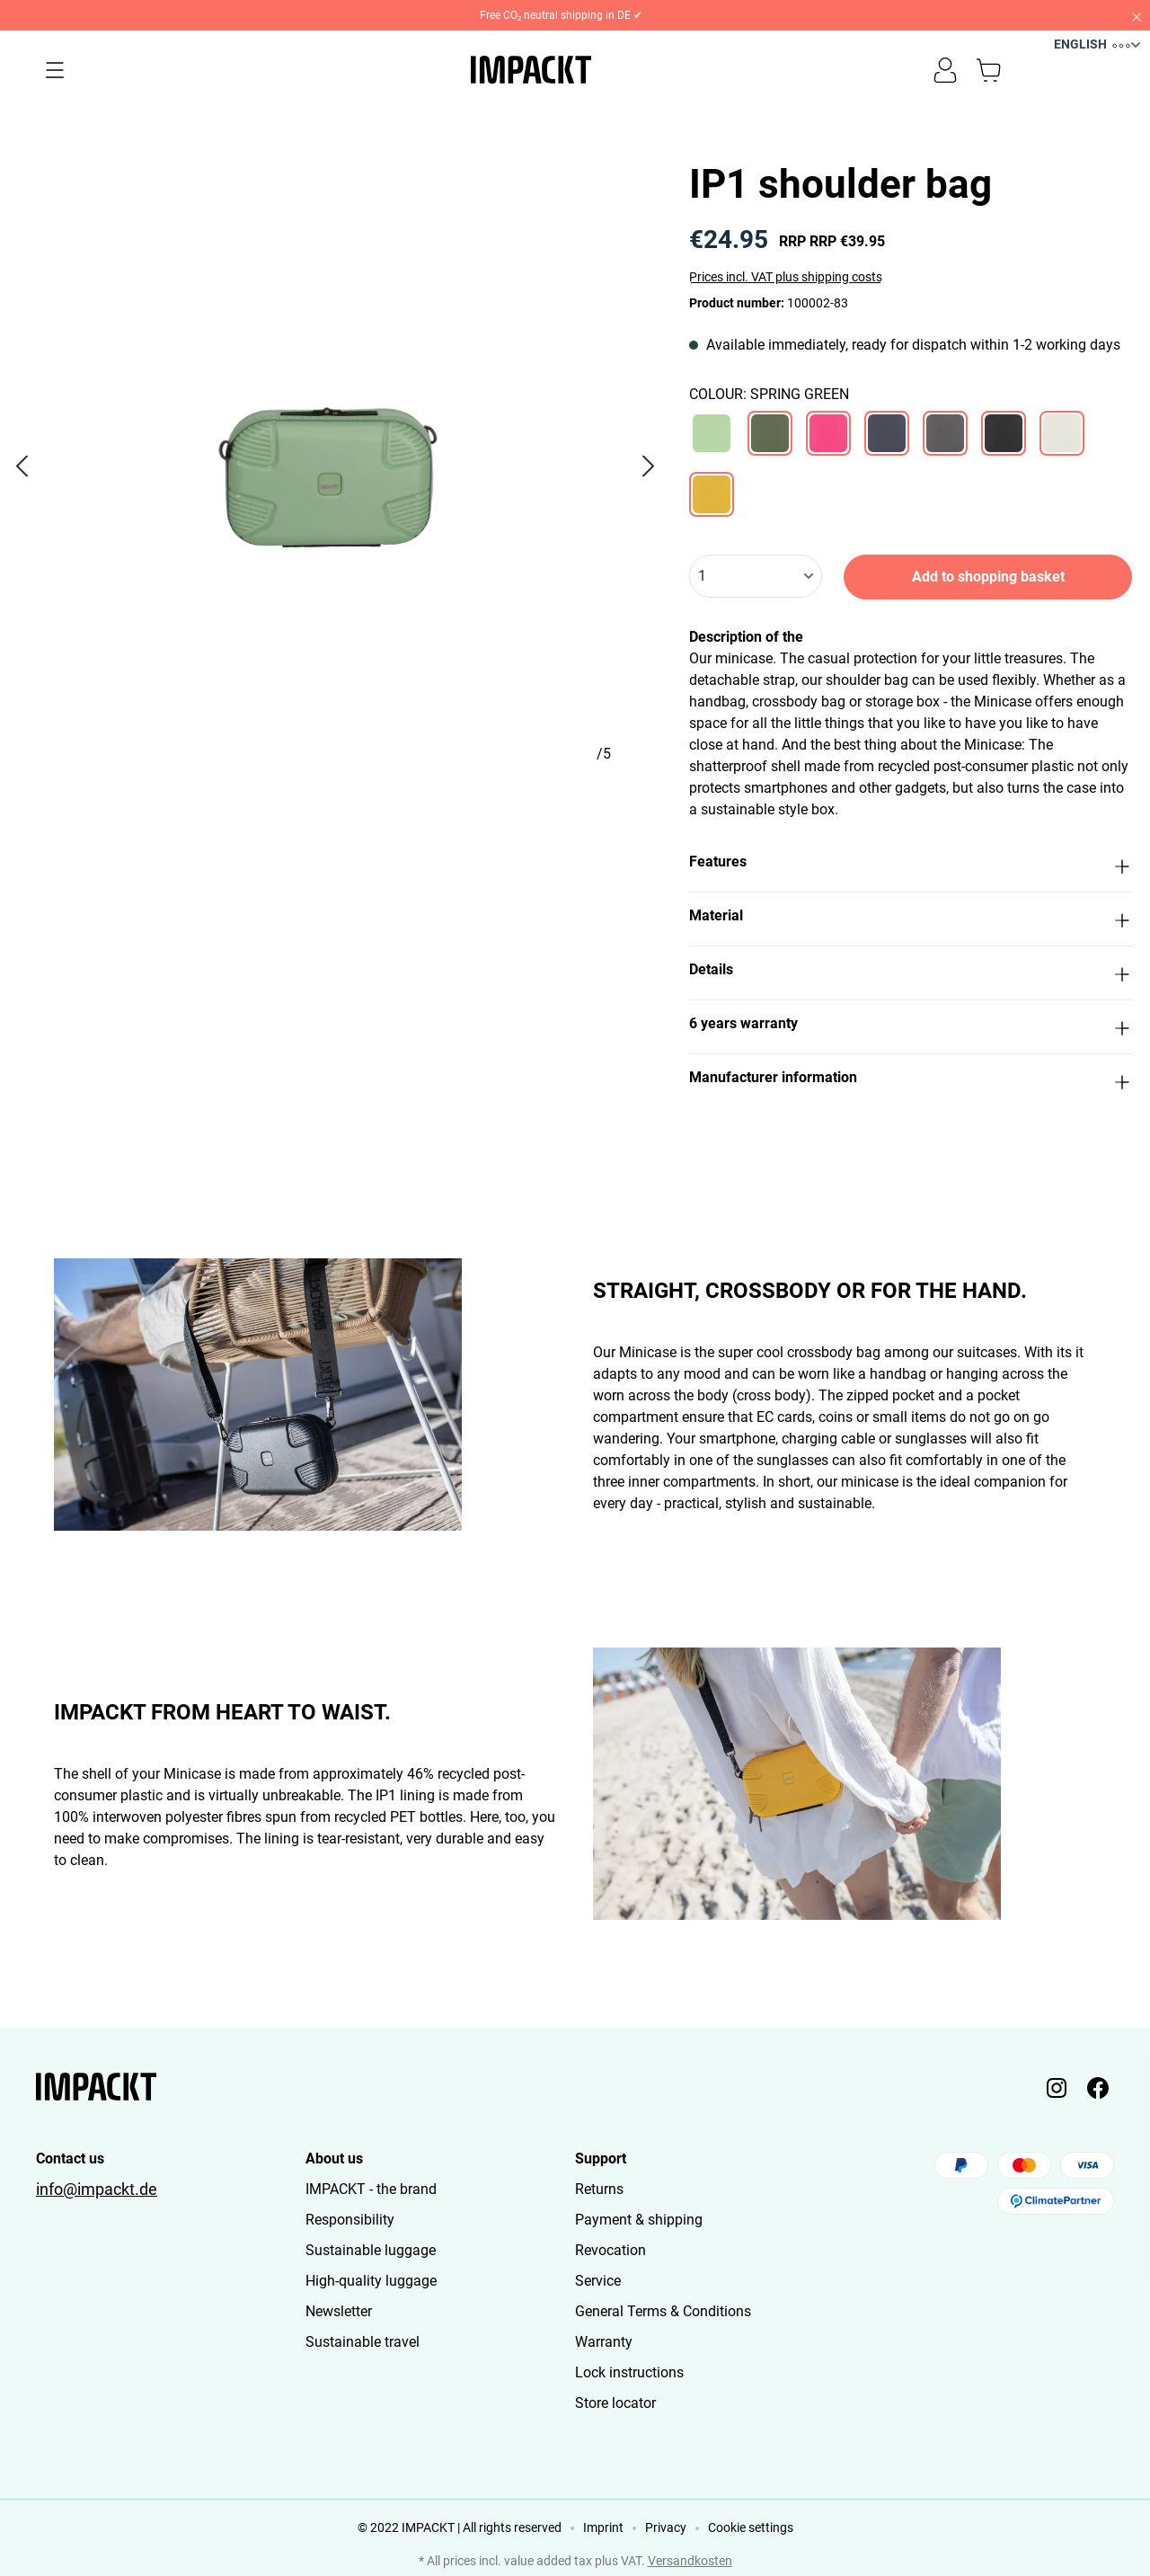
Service (598, 2280)
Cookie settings (750, 2527)
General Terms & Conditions (663, 2311)
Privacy (665, 2527)
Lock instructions (629, 2372)
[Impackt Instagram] (1056, 2087)
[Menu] (55, 70)
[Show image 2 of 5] (200, 806)
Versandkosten (690, 2561)
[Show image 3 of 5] (335, 806)
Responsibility (349, 2219)
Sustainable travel (362, 2341)
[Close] (1135, 15)
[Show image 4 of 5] (470, 806)
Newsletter (338, 2311)
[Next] (649, 466)
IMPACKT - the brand (371, 2189)
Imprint (603, 2527)
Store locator (615, 2403)
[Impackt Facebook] (1098, 2087)
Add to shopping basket (988, 576)
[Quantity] (755, 576)
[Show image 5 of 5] (606, 806)
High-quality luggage (371, 2280)
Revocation (610, 2250)
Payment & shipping (639, 2219)
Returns (599, 2189)
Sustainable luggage (370, 2250)
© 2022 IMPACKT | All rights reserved (460, 2527)
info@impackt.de (96, 2189)
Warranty (603, 2341)
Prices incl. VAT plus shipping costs (785, 277)
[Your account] (945, 70)
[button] (910, 865)
